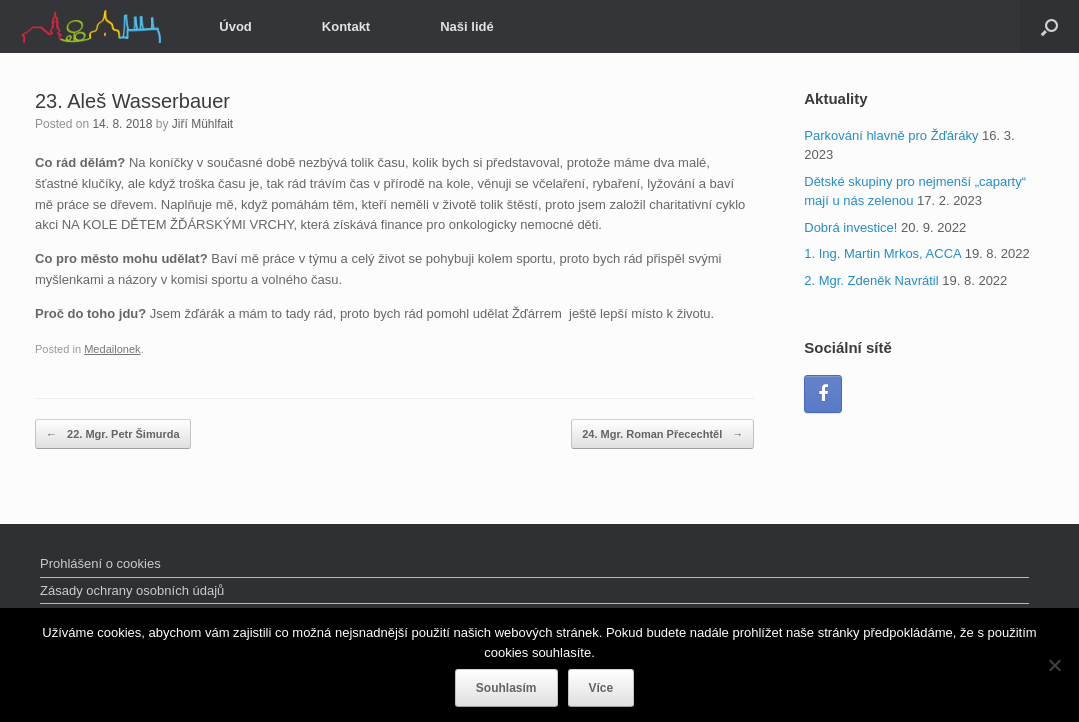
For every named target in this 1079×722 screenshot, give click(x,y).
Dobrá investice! (850, 227)
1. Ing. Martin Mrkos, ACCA (882, 253)
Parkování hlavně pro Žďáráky (891, 135)
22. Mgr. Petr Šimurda (113, 434)
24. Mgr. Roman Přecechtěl (662, 434)
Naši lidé (466, 26)
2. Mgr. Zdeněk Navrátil (871, 280)
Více (601, 688)
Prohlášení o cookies (100, 563)
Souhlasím (506, 688)
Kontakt (346, 26)
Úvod (235, 26)
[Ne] (1054, 665)
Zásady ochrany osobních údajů (132, 590)
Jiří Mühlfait (202, 124)
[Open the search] (1049, 26)
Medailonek (112, 349)
